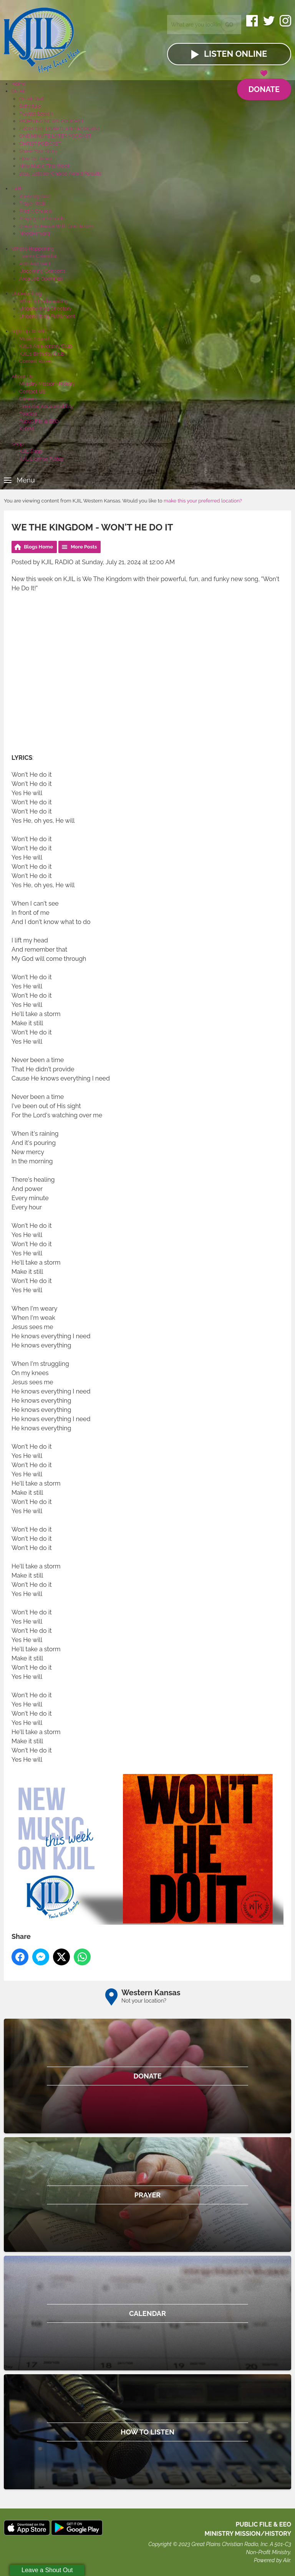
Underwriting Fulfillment (47, 316)
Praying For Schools (42, 218)
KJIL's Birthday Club (41, 354)
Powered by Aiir (272, 2560)
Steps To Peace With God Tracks (56, 226)
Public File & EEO (39, 421)
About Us (22, 376)
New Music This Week (44, 166)
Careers (28, 399)
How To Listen (35, 158)
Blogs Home (38, 547)
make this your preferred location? (203, 501)
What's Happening (33, 249)
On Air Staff (32, 99)
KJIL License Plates (41, 459)
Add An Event (34, 264)
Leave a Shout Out (47, 2570)
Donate (264, 86)
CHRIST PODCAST (40, 144)
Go (229, 24)
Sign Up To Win (29, 331)
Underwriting (26, 293)
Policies (28, 414)
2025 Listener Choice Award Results (60, 173)
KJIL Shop (30, 451)
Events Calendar (38, 256)
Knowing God (34, 196)
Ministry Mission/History (47, 384)
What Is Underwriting (43, 301)
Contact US (32, 391)
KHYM (26, 429)
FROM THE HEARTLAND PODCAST (59, 129)
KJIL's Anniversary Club (45, 346)
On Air (18, 91)
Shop (17, 444)
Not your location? (143, 2001)
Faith (17, 188)
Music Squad (34, 339)
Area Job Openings (41, 279)
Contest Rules (35, 361)
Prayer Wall (32, 203)
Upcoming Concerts (42, 271)
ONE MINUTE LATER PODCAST (55, 136)
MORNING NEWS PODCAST (51, 121)
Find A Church (35, 211)
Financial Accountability (46, 406)
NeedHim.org (34, 233)
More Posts (84, 547)
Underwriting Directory (45, 308)
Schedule (30, 106)
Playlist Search (36, 114)
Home (19, 84)
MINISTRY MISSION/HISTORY (247, 2533)
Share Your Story (38, 151)
